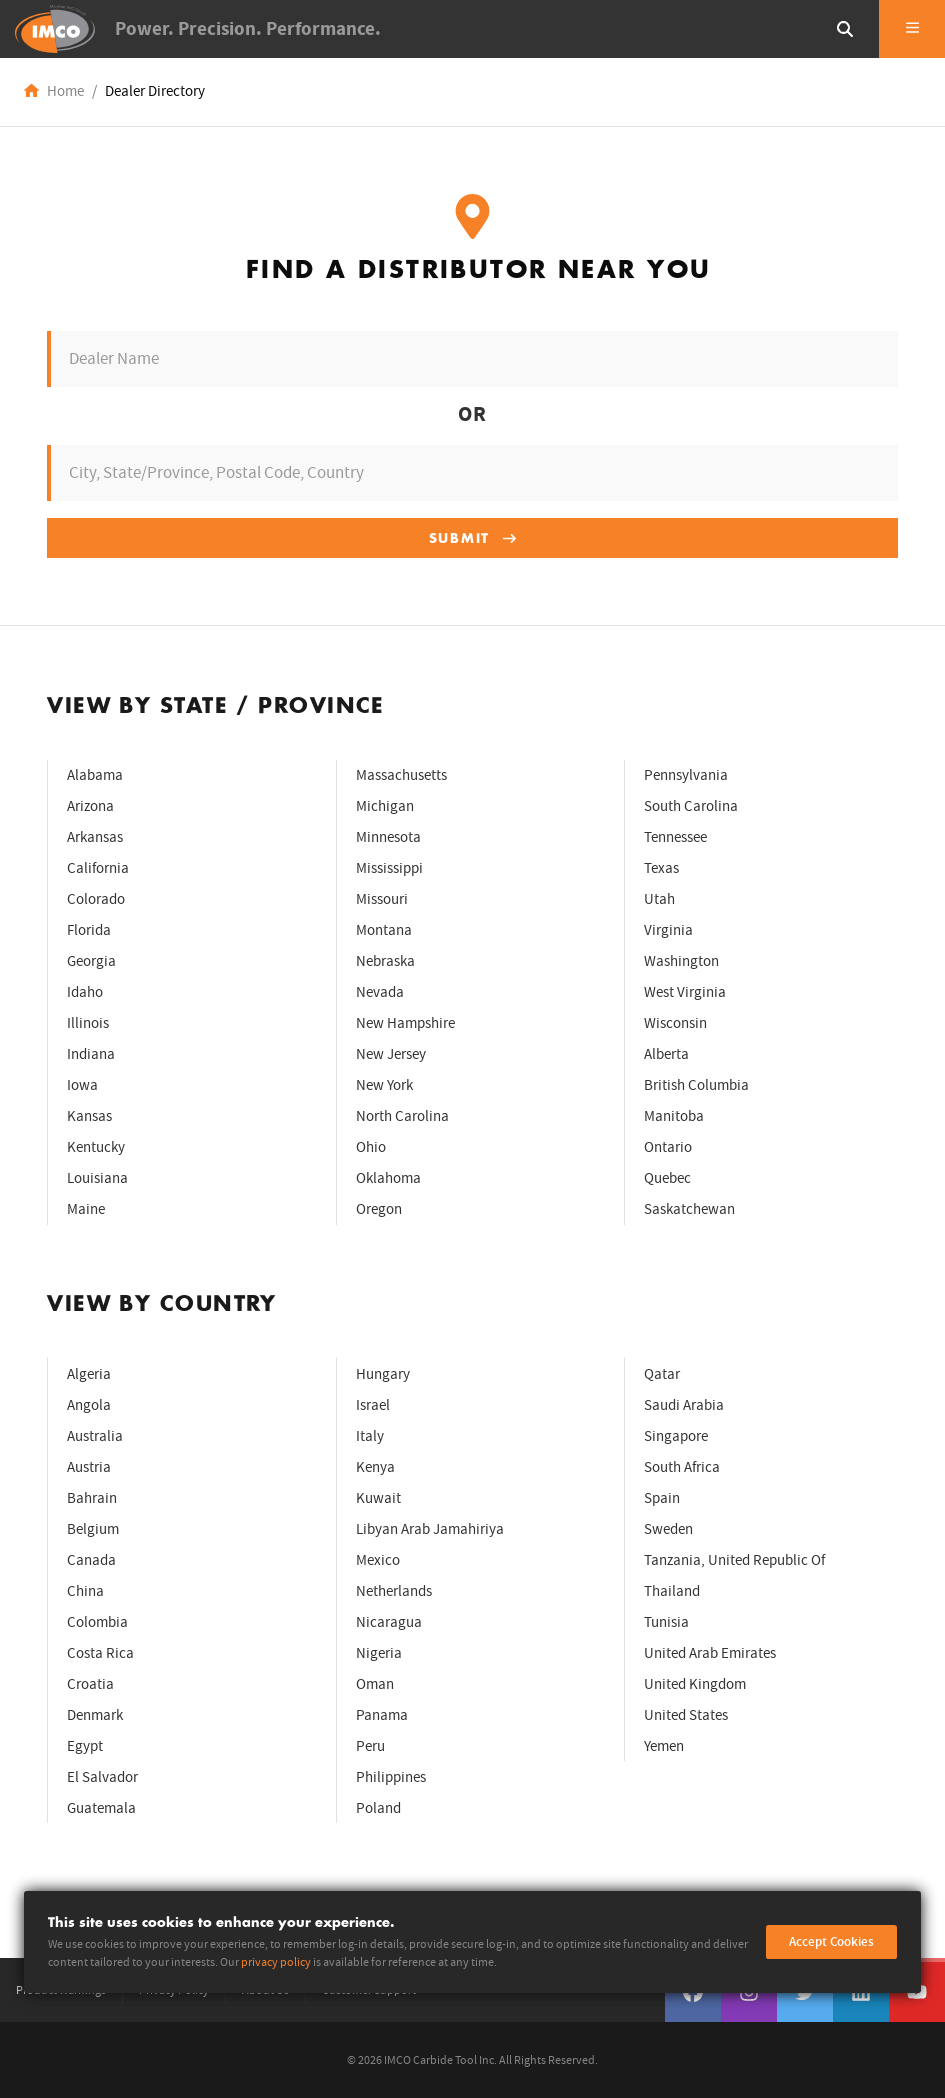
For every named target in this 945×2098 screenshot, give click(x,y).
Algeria (89, 1374)
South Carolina (691, 806)
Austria (89, 1467)
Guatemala (101, 1808)
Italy (370, 1436)
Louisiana (97, 1178)
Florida (89, 930)
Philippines (391, 1777)
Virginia (668, 930)
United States (686, 1715)
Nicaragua (389, 1622)
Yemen (664, 1746)
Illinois (88, 1023)
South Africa (682, 1467)
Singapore (676, 1436)
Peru (370, 1746)
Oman (375, 1684)
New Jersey (391, 1054)
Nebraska (385, 961)
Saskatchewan (689, 1209)
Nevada (380, 992)
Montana (384, 930)
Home (65, 91)
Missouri (382, 899)
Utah (659, 899)
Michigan (385, 806)
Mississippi (389, 868)
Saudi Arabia (684, 1405)
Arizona (90, 806)
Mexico (378, 1560)
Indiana (91, 1054)
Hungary (383, 1374)
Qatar (662, 1374)
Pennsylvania (686, 775)
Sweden (668, 1529)
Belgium (93, 1529)
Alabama (95, 775)
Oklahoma (388, 1178)
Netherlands (394, 1591)
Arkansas (95, 837)
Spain (662, 1498)
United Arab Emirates (710, 1653)
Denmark (95, 1715)
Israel (373, 1405)
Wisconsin (675, 1023)
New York (384, 1085)
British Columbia (696, 1085)
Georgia (91, 961)
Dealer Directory (155, 91)
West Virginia (685, 992)
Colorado (96, 899)
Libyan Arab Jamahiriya (430, 1529)
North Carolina (402, 1116)
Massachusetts (401, 775)
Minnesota (388, 837)
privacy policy (276, 1962)
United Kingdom (695, 1684)
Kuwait (378, 1498)
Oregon (379, 1209)
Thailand (672, 1591)
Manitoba (674, 1116)
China (85, 1591)
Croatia (90, 1684)
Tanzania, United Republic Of (734, 1560)
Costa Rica (100, 1653)
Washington (681, 961)
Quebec (667, 1178)
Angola (89, 1405)
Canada (91, 1560)
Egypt (85, 1746)
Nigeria (379, 1653)
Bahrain (92, 1498)
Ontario (668, 1147)
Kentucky (96, 1147)
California (98, 868)
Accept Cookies (831, 1942)
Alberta (666, 1054)
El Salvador (102, 1777)
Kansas (89, 1116)
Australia (95, 1436)
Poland (378, 1808)
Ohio (371, 1147)
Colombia (97, 1622)
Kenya (375, 1467)
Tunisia (666, 1622)
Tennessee (675, 837)
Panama (382, 1715)
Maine (86, 1209)
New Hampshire (405, 1023)
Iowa (82, 1085)
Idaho (85, 992)
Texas (661, 868)
